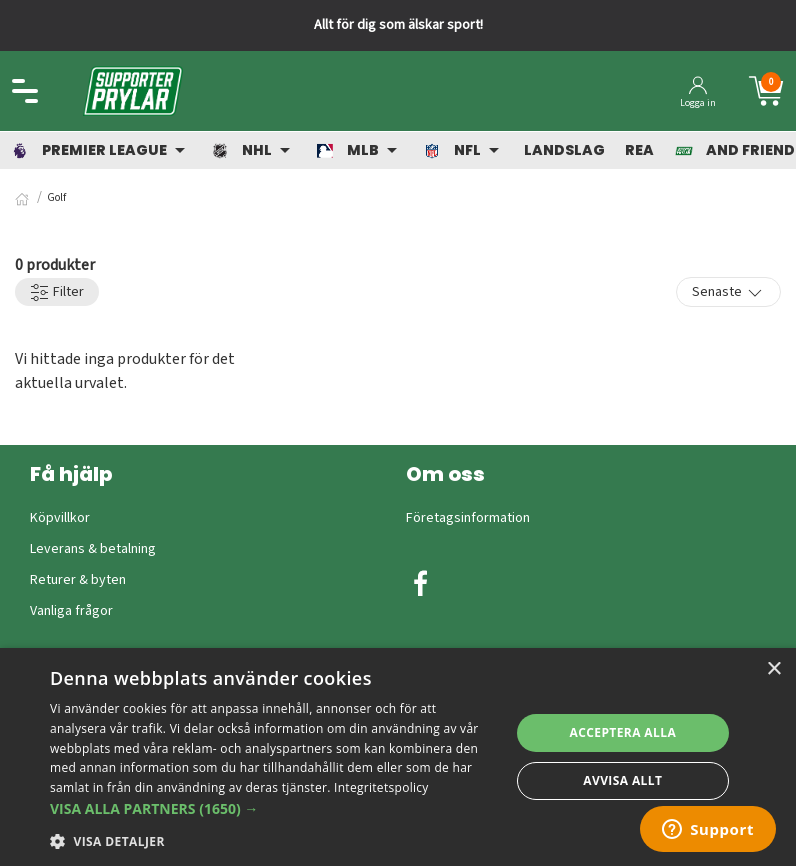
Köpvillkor (60, 518)
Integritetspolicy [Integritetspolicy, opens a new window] (381, 787)
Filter (57, 292)
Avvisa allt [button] (622, 780)
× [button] (773, 669)
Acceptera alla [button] (623, 732)
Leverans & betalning (93, 549)
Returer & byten (78, 580)
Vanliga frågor (71, 611)
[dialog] (398, 757)
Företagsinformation (468, 518)
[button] (273, 808)
